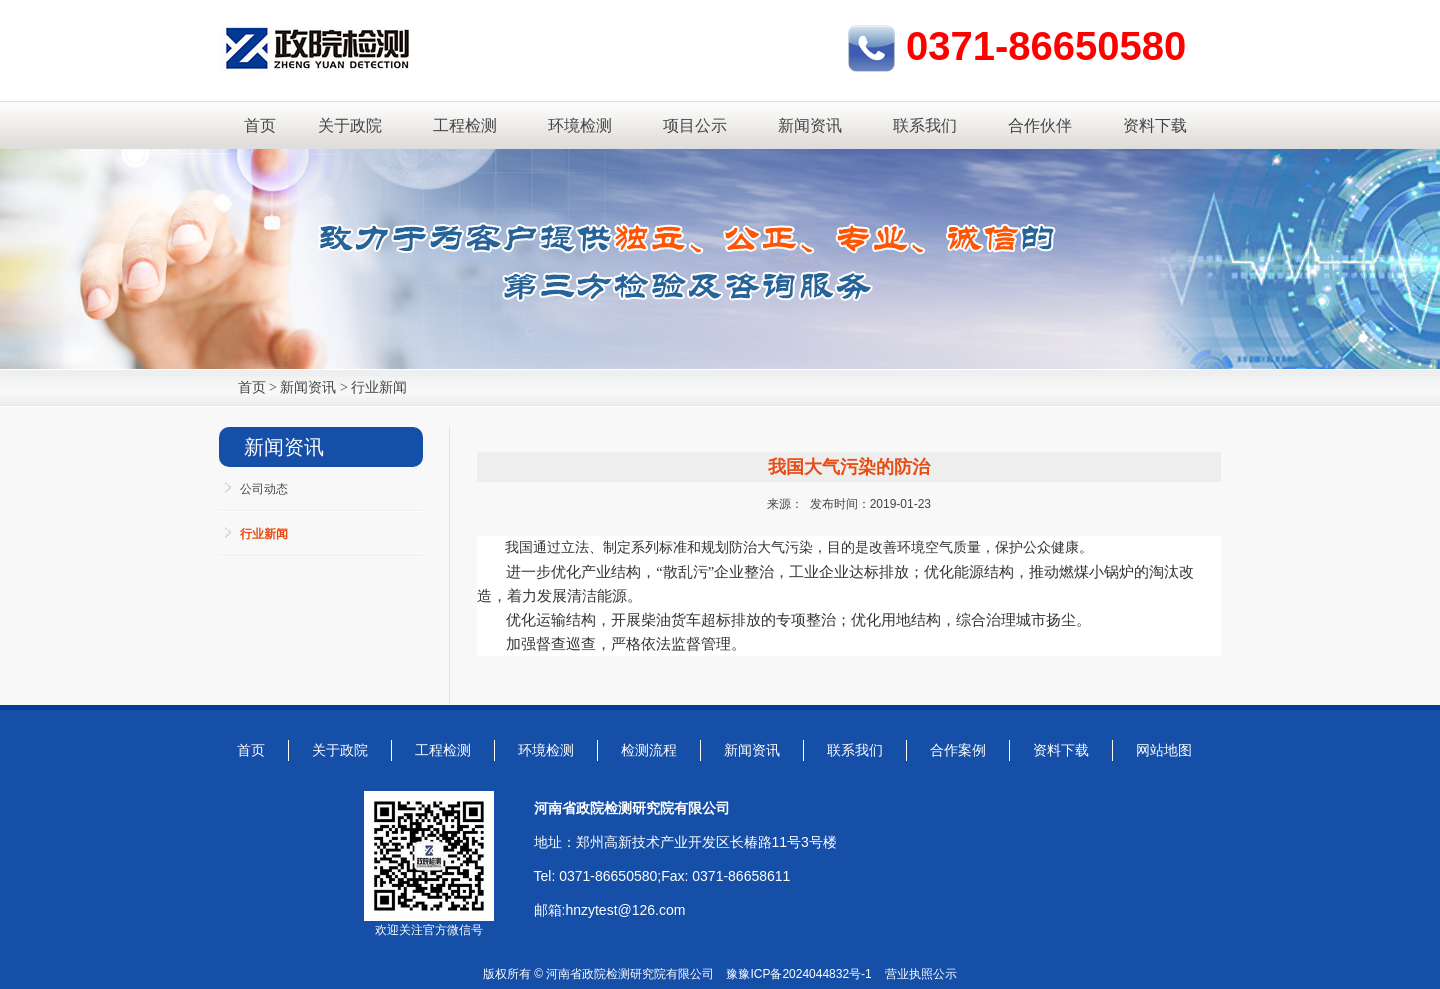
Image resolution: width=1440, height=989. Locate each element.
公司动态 (264, 489)
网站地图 (1164, 750)
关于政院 (350, 125)
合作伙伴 (1040, 125)
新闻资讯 (810, 125)
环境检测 (580, 125)
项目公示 (695, 125)
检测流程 (649, 750)
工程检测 (465, 125)
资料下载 (1155, 125)
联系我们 (925, 125)
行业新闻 (379, 387)
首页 (260, 125)
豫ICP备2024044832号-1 (804, 974)
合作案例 (958, 750)
